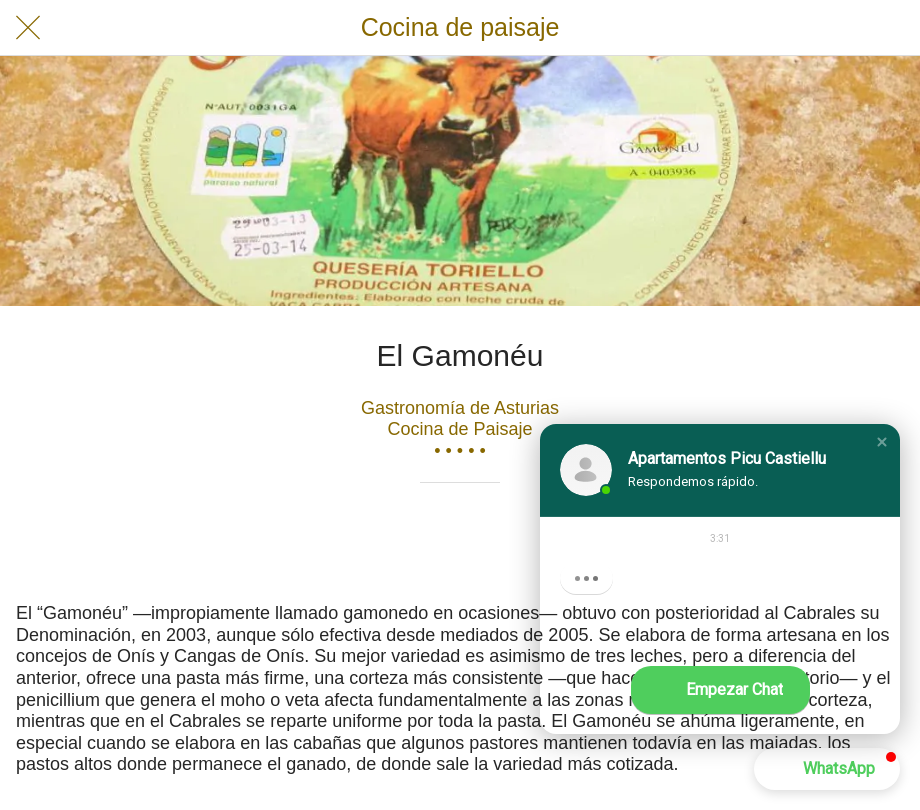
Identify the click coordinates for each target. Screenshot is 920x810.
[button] (882, 442)
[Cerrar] (28, 28)
